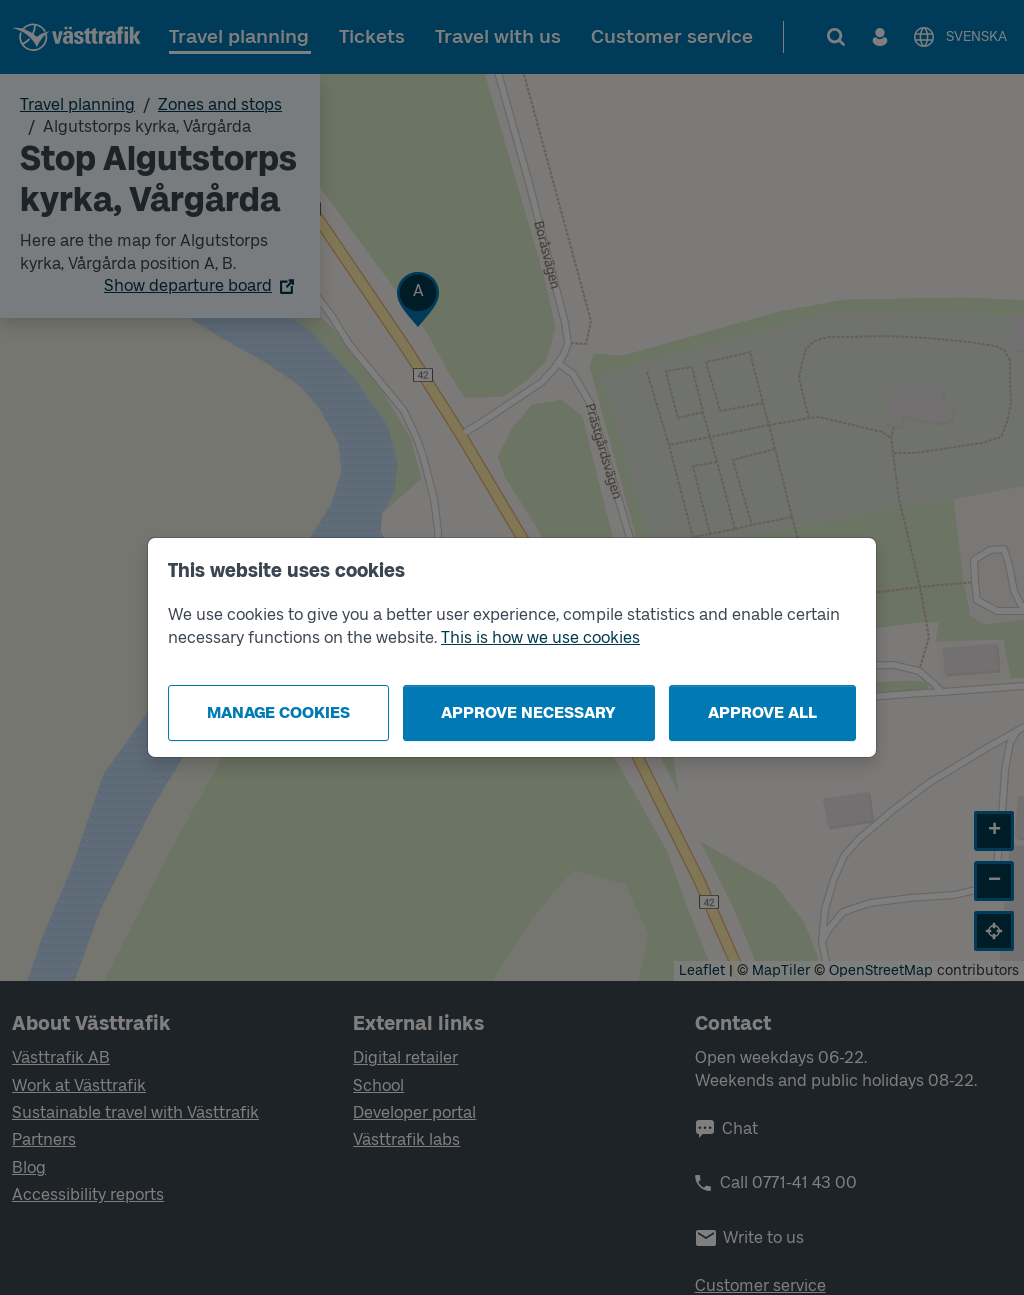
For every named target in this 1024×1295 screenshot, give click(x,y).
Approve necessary (528, 712)
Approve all (762, 712)
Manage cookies (278, 712)
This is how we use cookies (540, 637)
